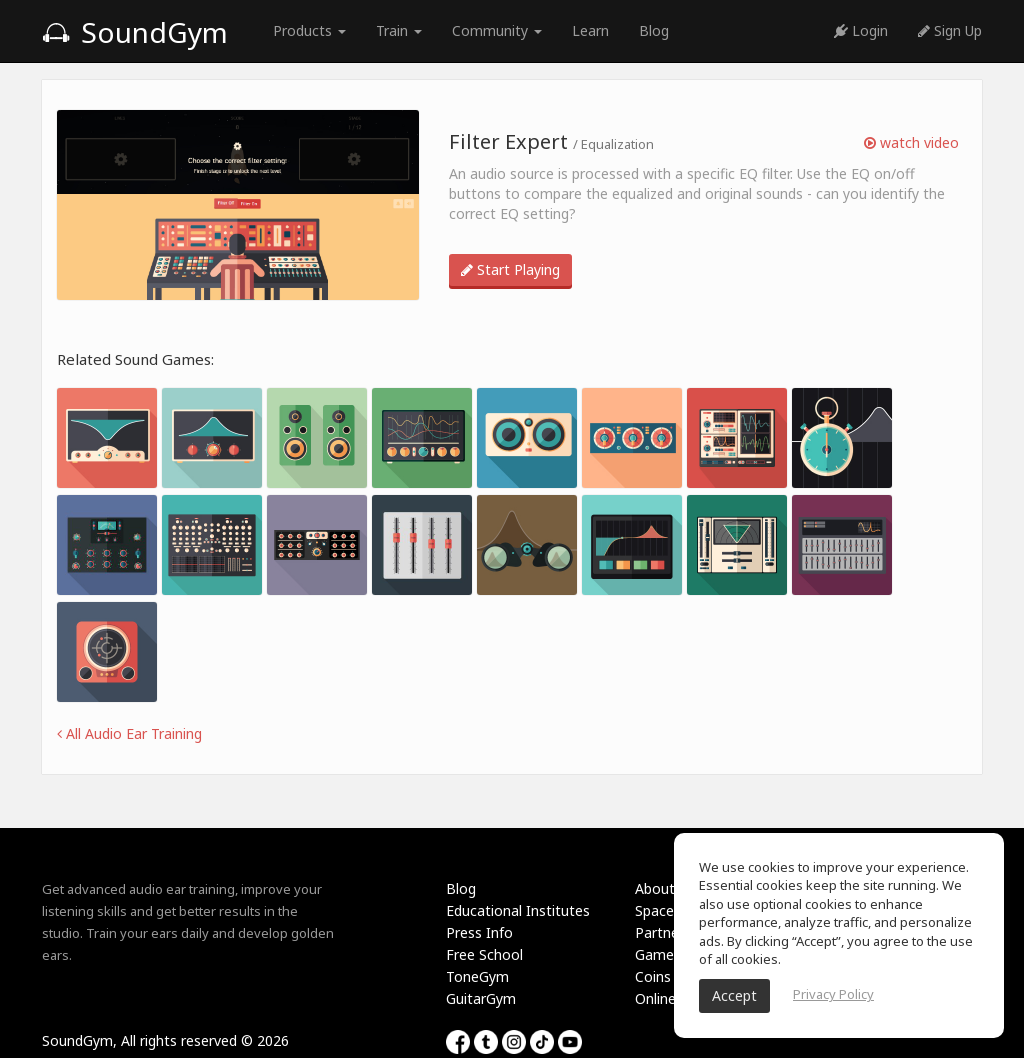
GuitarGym (481, 998)
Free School (484, 954)
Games (658, 954)
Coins (653, 976)
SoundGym (135, 32)
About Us (665, 888)
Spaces (658, 910)
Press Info (479, 932)
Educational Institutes (518, 910)
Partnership (672, 932)
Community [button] (497, 30)
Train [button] (399, 30)
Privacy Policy (833, 994)
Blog (654, 30)
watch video (911, 142)
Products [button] (309, 30)
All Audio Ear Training (129, 733)
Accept (734, 995)
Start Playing (510, 269)
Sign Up (950, 30)
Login (861, 30)
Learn (590, 30)
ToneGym (477, 976)
